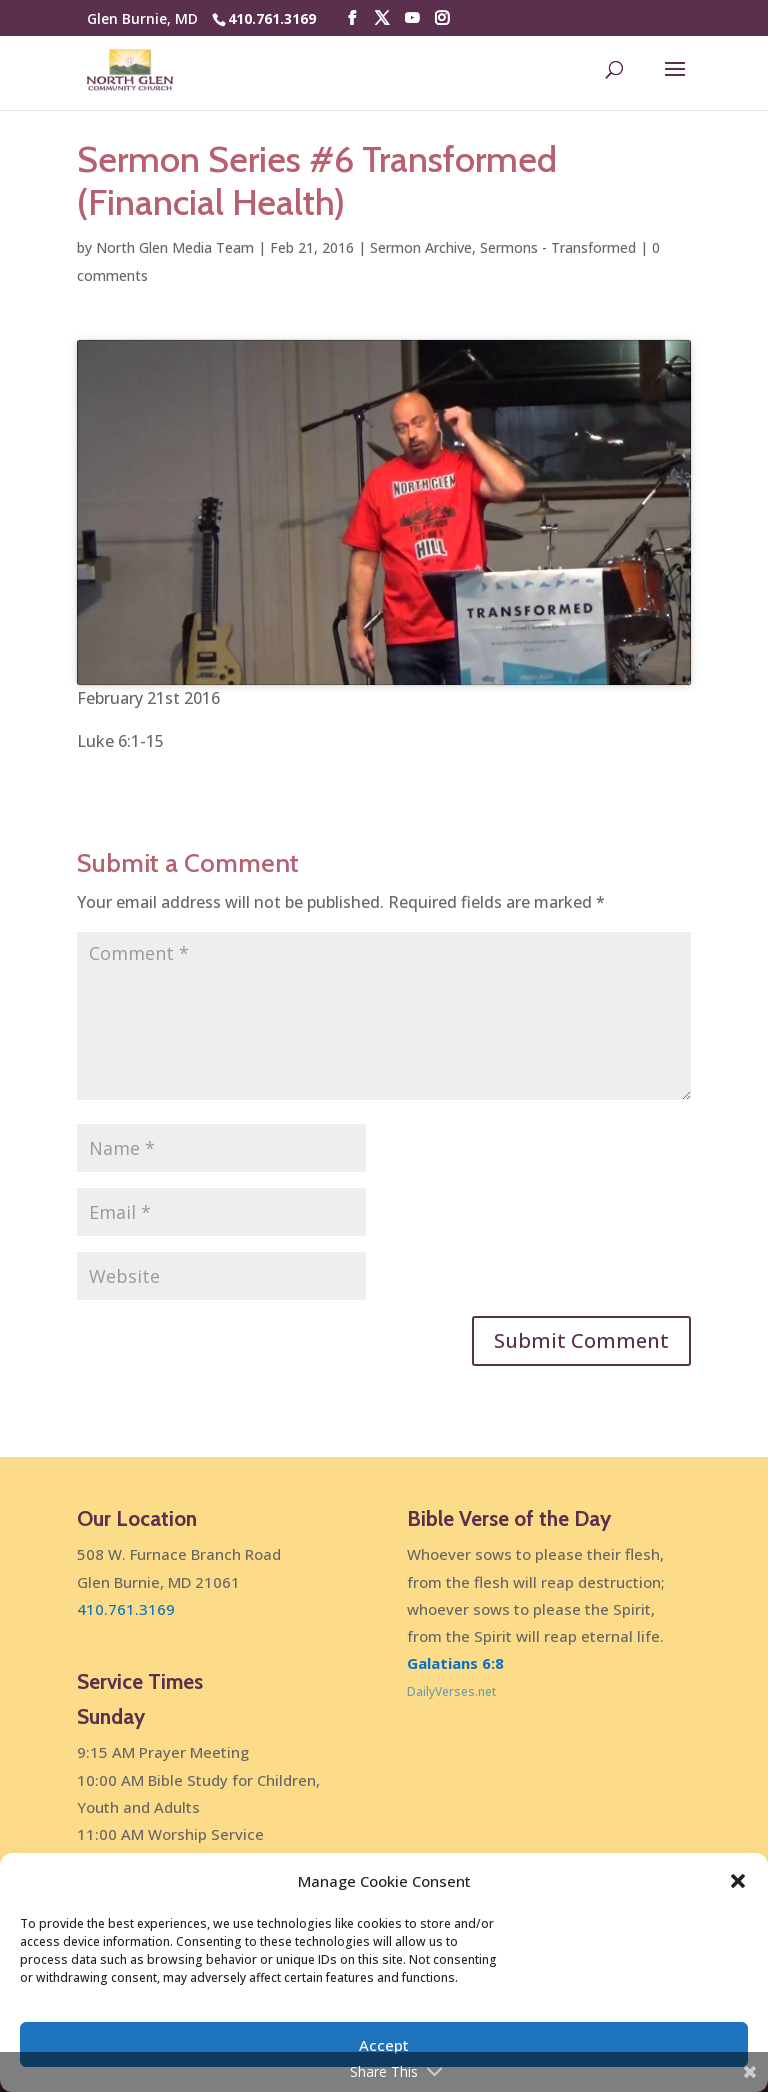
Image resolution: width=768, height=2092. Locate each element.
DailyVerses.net (451, 1691)
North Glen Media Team (175, 247)
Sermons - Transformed (558, 247)
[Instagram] (442, 18)
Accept (384, 2045)
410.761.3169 (272, 18)
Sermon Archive (421, 247)
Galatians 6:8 (455, 1663)
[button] (738, 1881)
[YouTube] (412, 18)
